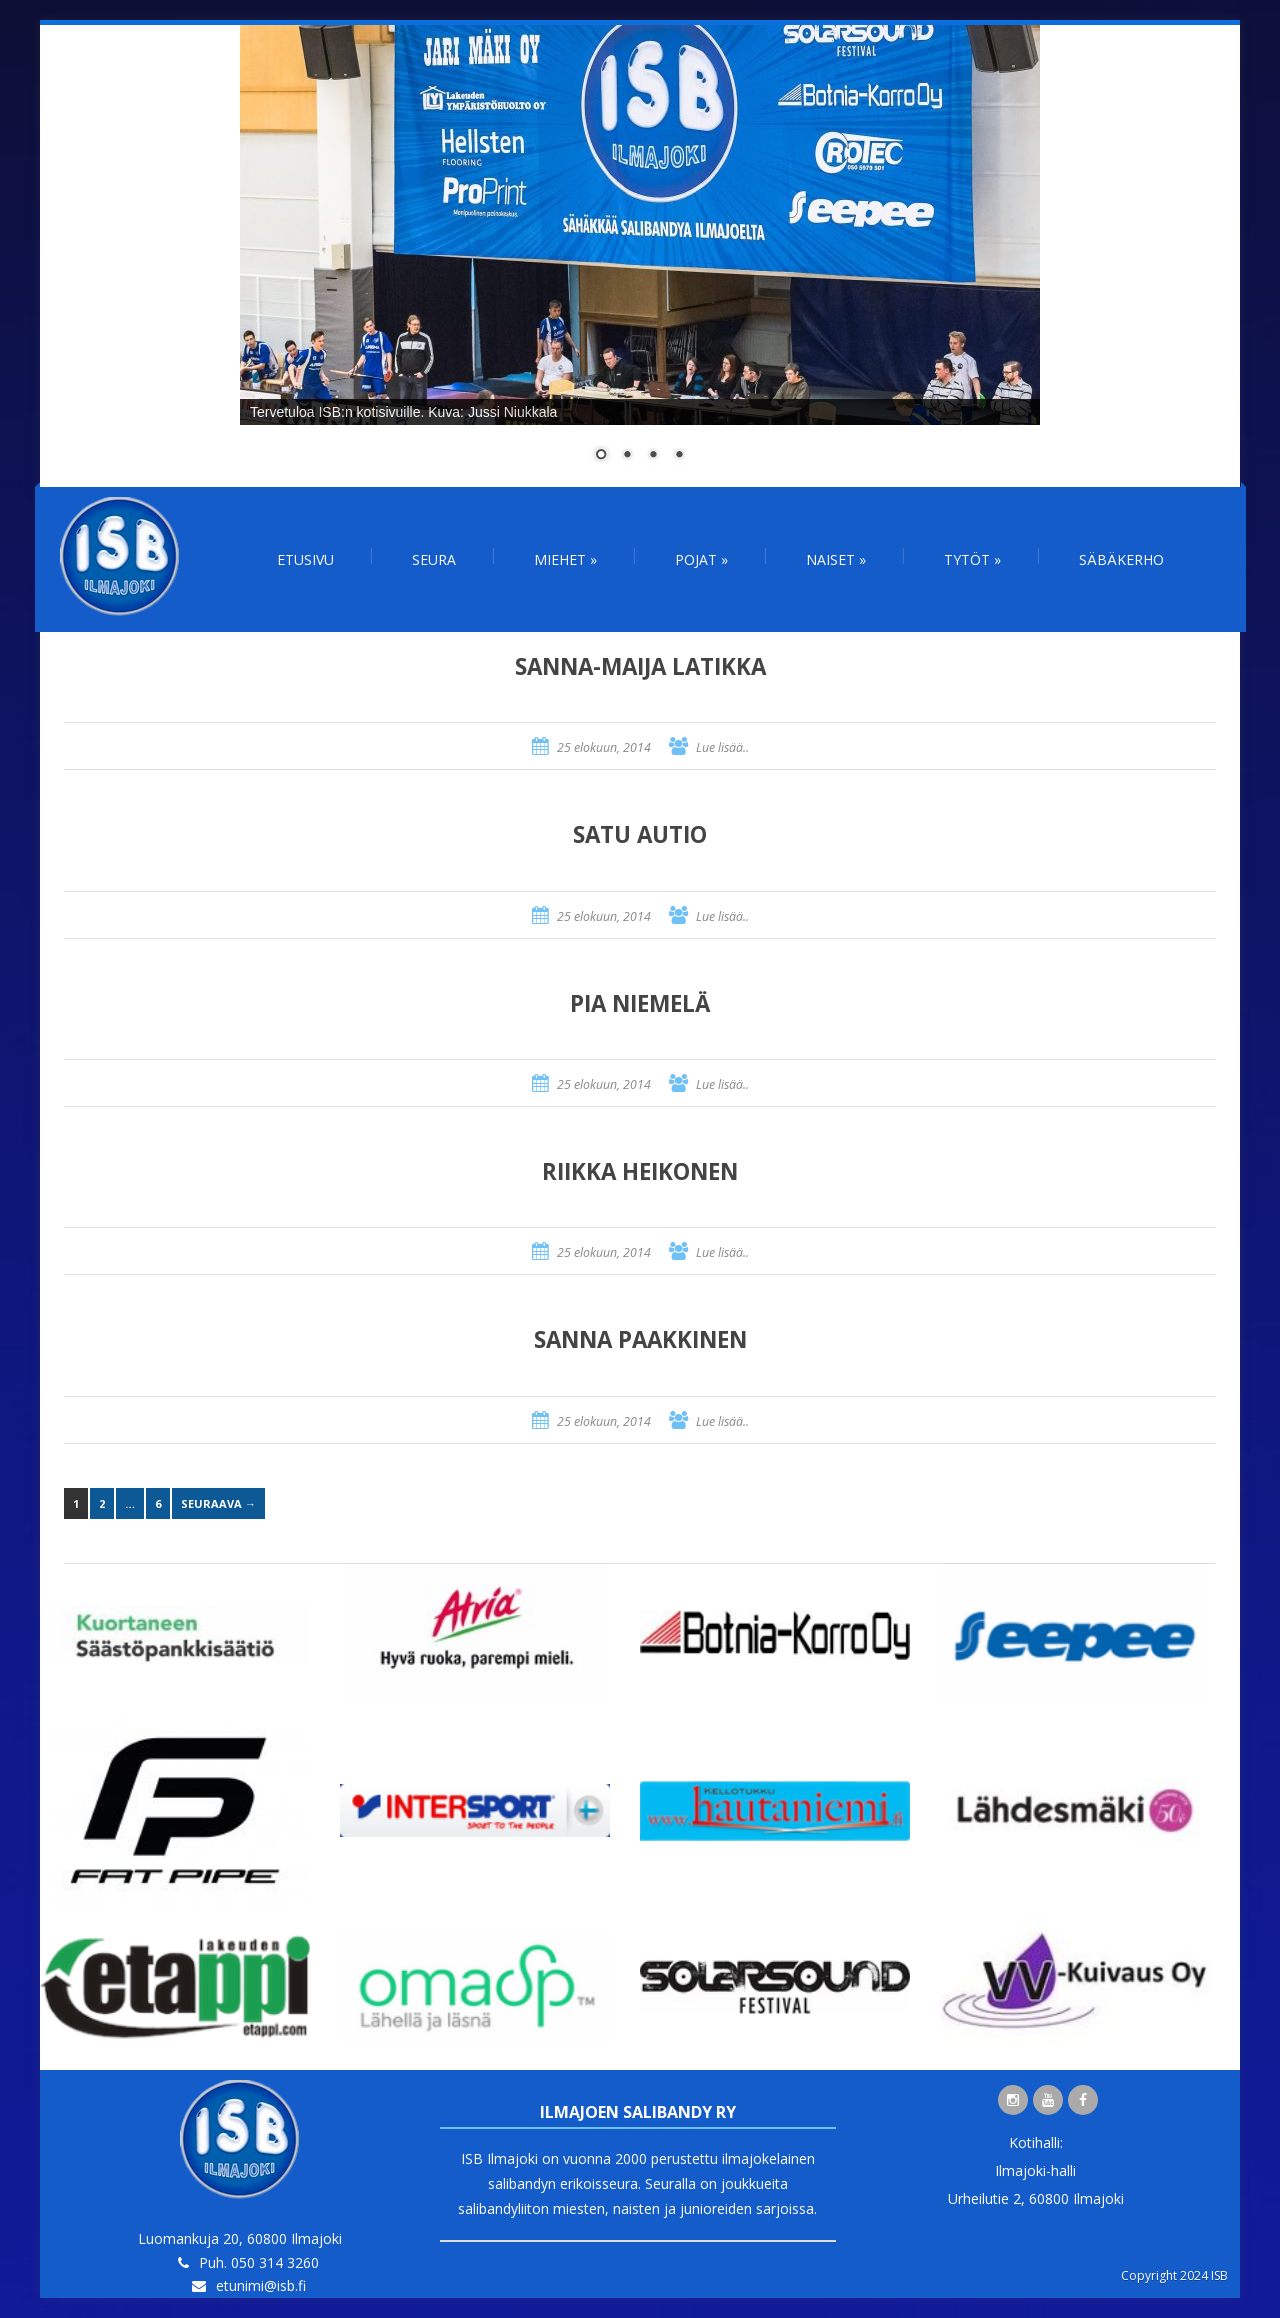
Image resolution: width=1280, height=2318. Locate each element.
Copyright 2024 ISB (1174, 2275)
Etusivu (305, 559)
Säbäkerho (1121, 559)
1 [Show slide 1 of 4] (601, 456)
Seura (434, 559)
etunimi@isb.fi (261, 2285)
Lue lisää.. (722, 747)
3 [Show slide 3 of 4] (653, 456)
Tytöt (972, 559)
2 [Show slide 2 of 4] (627, 456)
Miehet (565, 559)
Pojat (701, 559)
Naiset (836, 559)
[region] (640, 256)
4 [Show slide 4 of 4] (679, 456)
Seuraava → (218, 1503)
